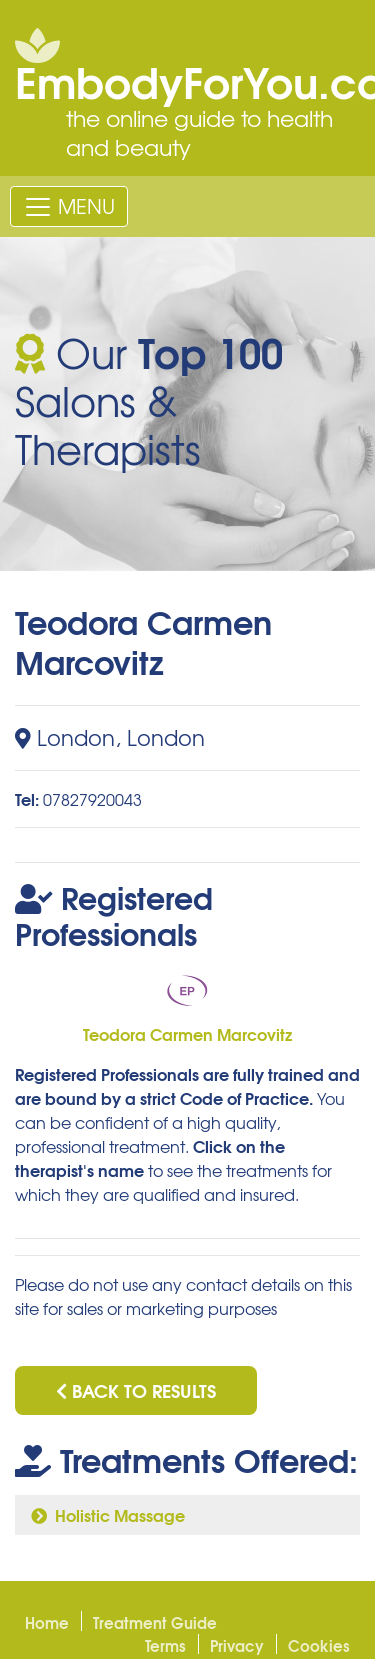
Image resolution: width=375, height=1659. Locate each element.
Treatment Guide (155, 1622)
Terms (165, 1645)
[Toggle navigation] (69, 206)
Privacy (237, 1645)
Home (47, 1622)
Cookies (319, 1645)
